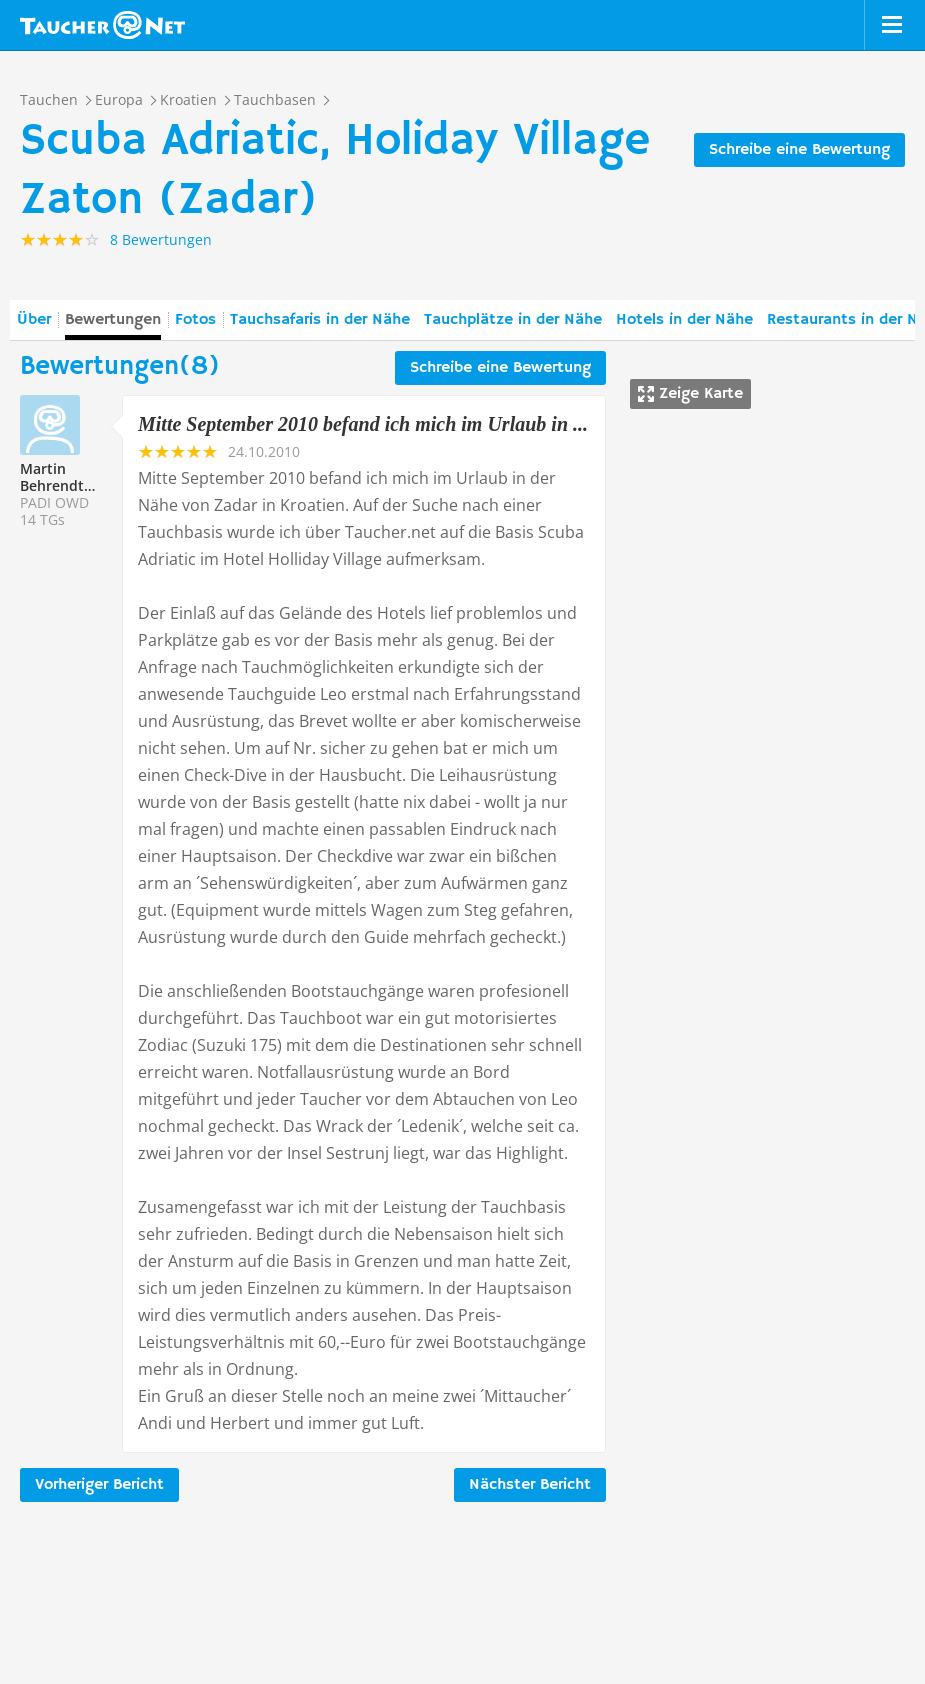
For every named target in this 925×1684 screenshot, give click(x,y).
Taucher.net (102, 25)
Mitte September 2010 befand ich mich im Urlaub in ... (363, 424)
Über (34, 320)
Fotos (195, 320)
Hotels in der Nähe (684, 320)
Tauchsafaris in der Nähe (320, 320)
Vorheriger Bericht (99, 1485)
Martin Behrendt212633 (76, 477)
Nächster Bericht (530, 1485)
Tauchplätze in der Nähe (513, 320)
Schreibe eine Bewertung (799, 150)
